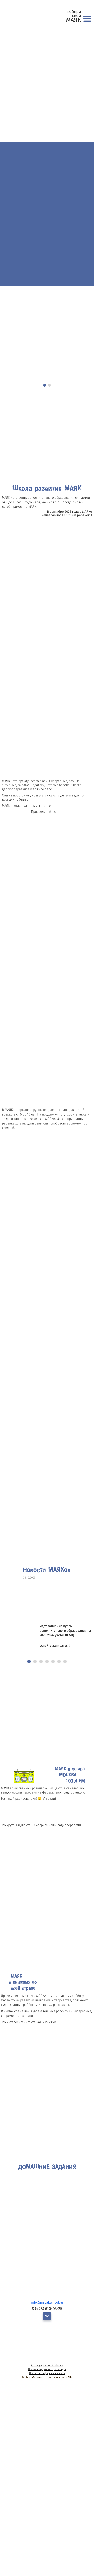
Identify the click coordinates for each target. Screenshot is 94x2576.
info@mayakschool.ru (47, 2302)
